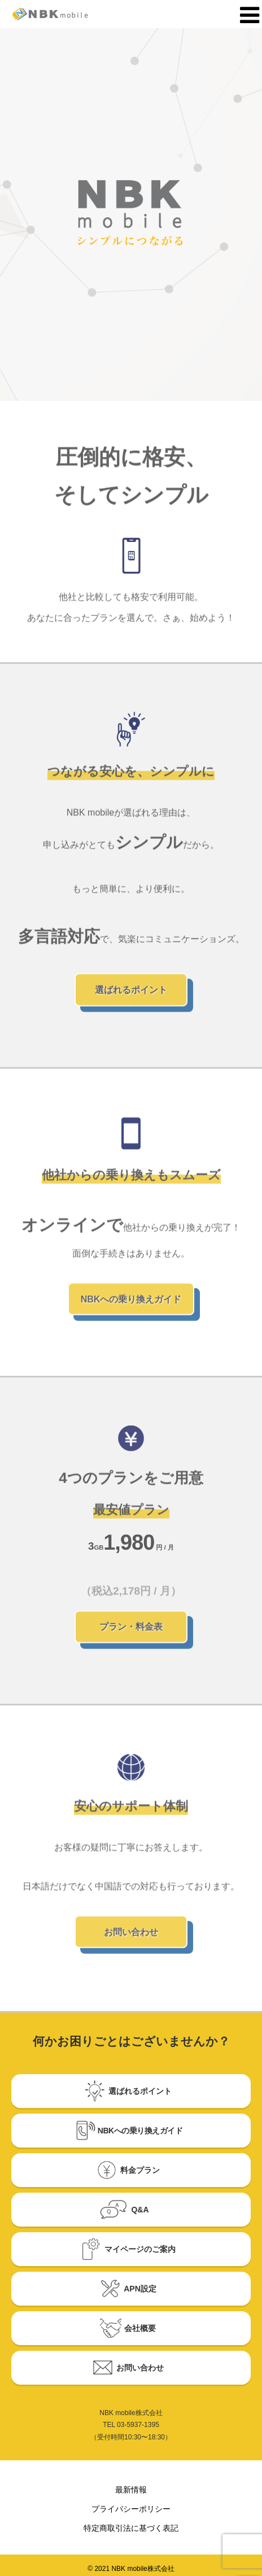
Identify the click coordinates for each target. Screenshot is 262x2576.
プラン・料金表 (131, 1632)
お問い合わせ (131, 1937)
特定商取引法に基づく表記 (131, 2528)
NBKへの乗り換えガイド (131, 1304)
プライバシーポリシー (131, 2508)
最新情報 (131, 2489)
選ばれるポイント (131, 995)
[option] (131, 214)
